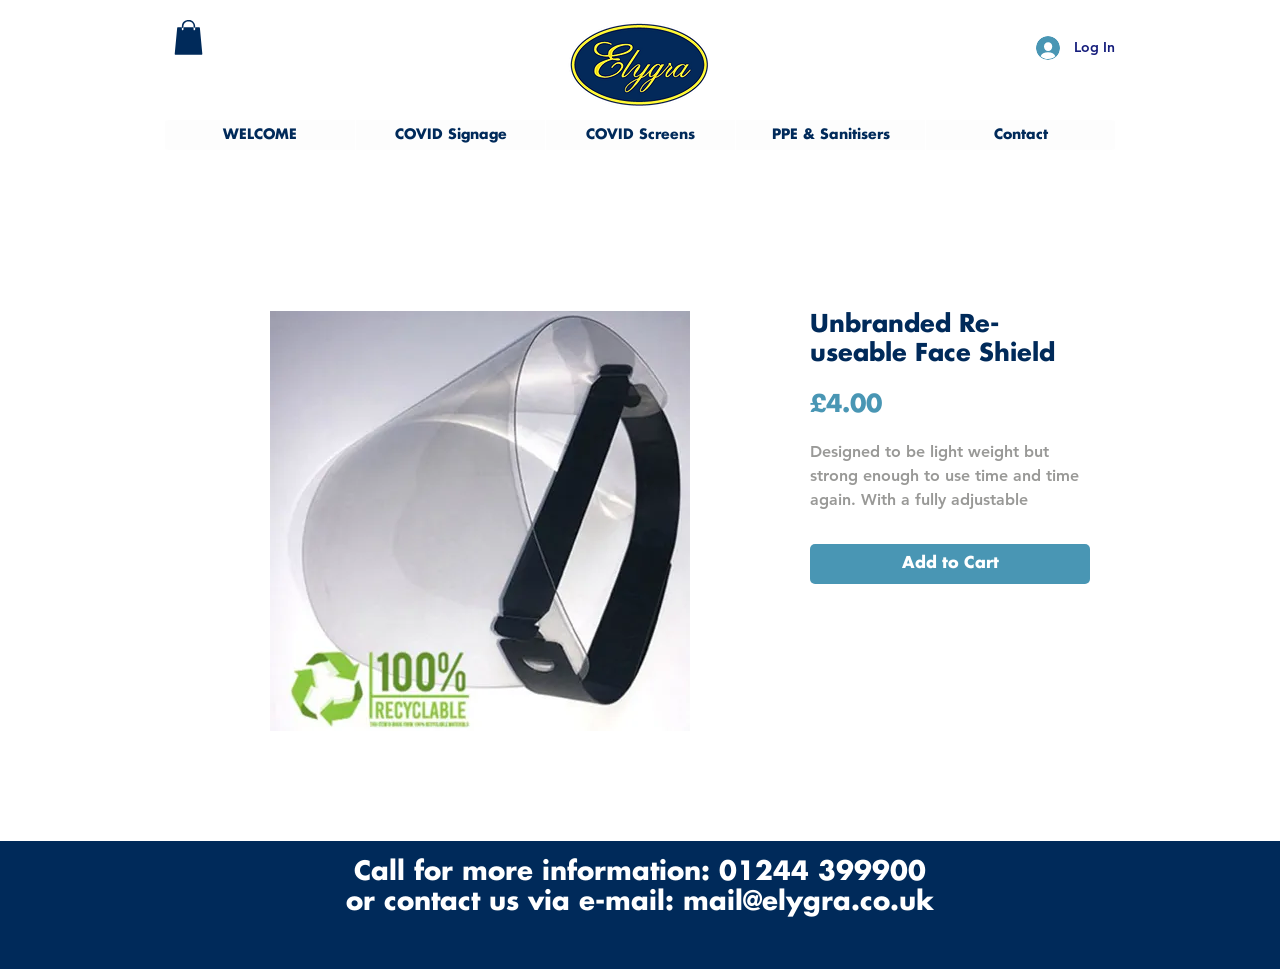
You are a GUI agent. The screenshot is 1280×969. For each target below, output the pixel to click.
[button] (188, 37)
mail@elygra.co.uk (808, 902)
